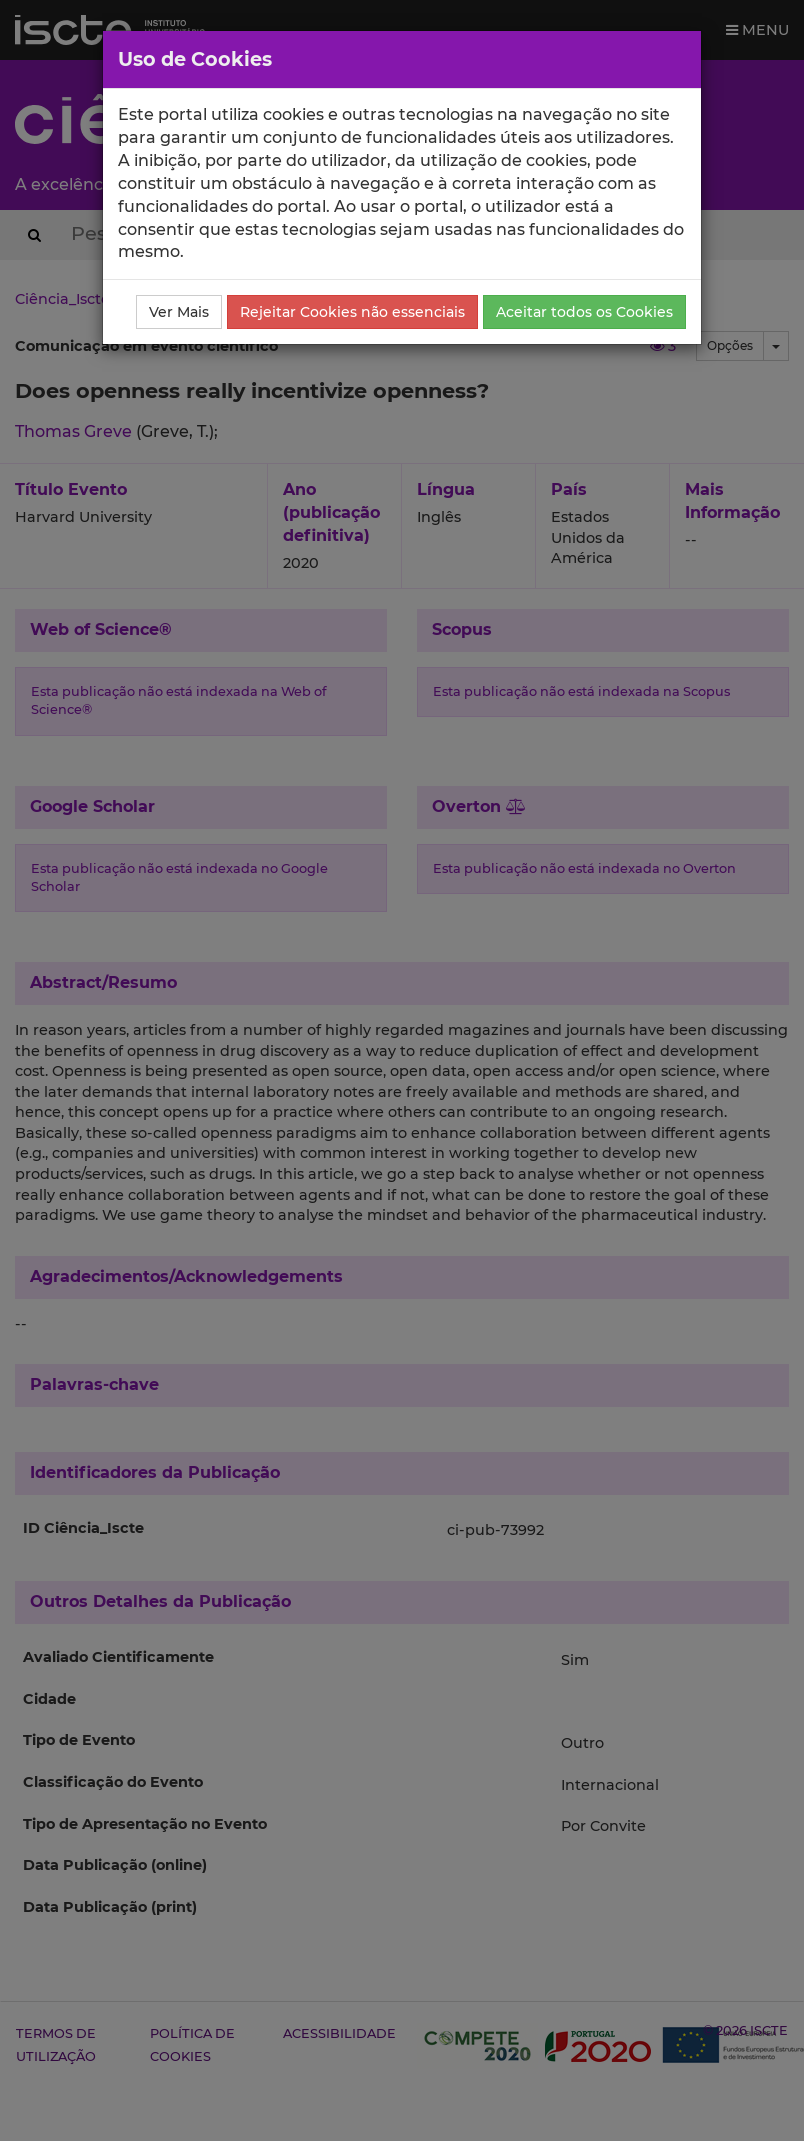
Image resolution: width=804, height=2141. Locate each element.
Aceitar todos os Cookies (584, 312)
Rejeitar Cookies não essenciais (352, 312)
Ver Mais (179, 312)
